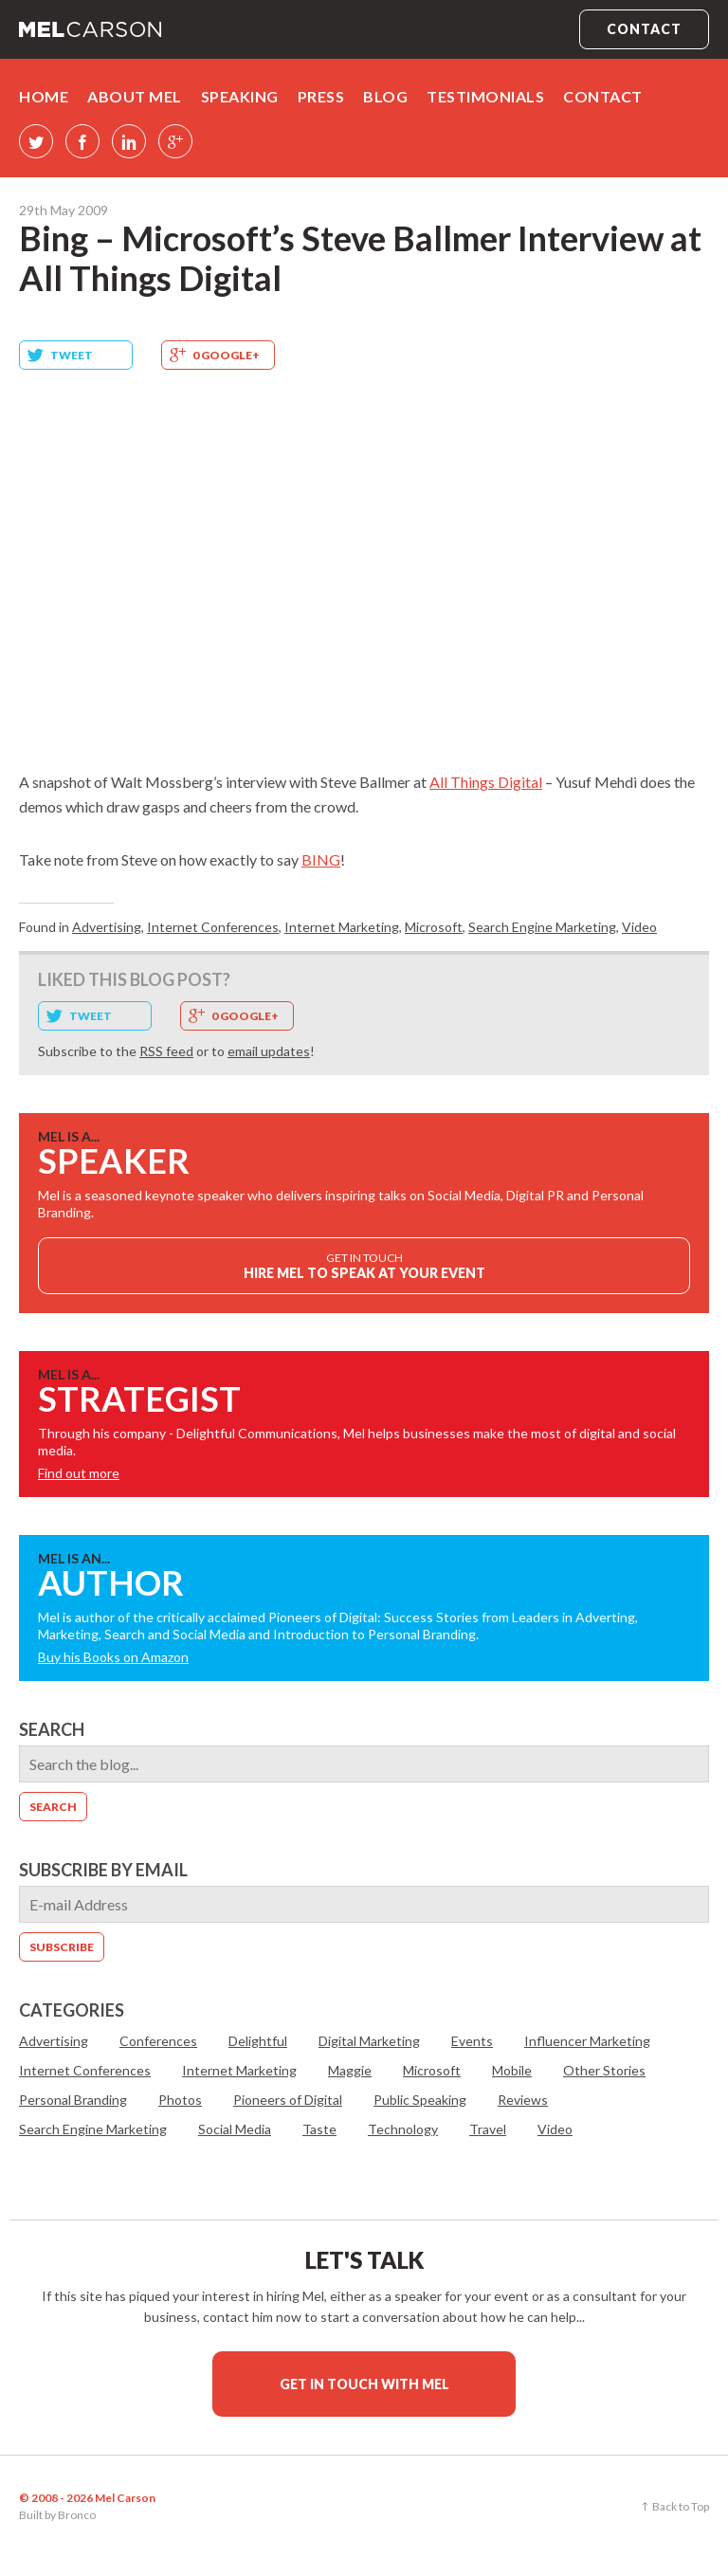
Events (472, 2041)
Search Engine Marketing (542, 927)
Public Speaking (419, 2100)
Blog (385, 96)
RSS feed (166, 1051)
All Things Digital (485, 782)
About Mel (134, 96)
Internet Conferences (213, 927)
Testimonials (485, 96)
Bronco (77, 2515)
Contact (644, 29)
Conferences (158, 2041)
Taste (319, 2129)
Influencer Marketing (587, 2041)
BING (320, 859)
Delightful (257, 2041)
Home (43, 96)
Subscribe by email (103, 1869)
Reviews (523, 2100)
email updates (269, 1051)
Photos (180, 2100)
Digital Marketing (369, 2041)
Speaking (240, 96)
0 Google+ (226, 355)
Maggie (350, 2070)
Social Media (234, 2129)
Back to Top (680, 2506)
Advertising (106, 927)
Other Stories (604, 2070)
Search (51, 1729)
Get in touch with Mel (364, 2384)
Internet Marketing (341, 927)
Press (321, 96)
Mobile (512, 2070)
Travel (487, 2129)
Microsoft (434, 927)
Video (639, 927)
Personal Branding (73, 2100)
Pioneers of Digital (287, 2100)
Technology (403, 2129)
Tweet (71, 355)
